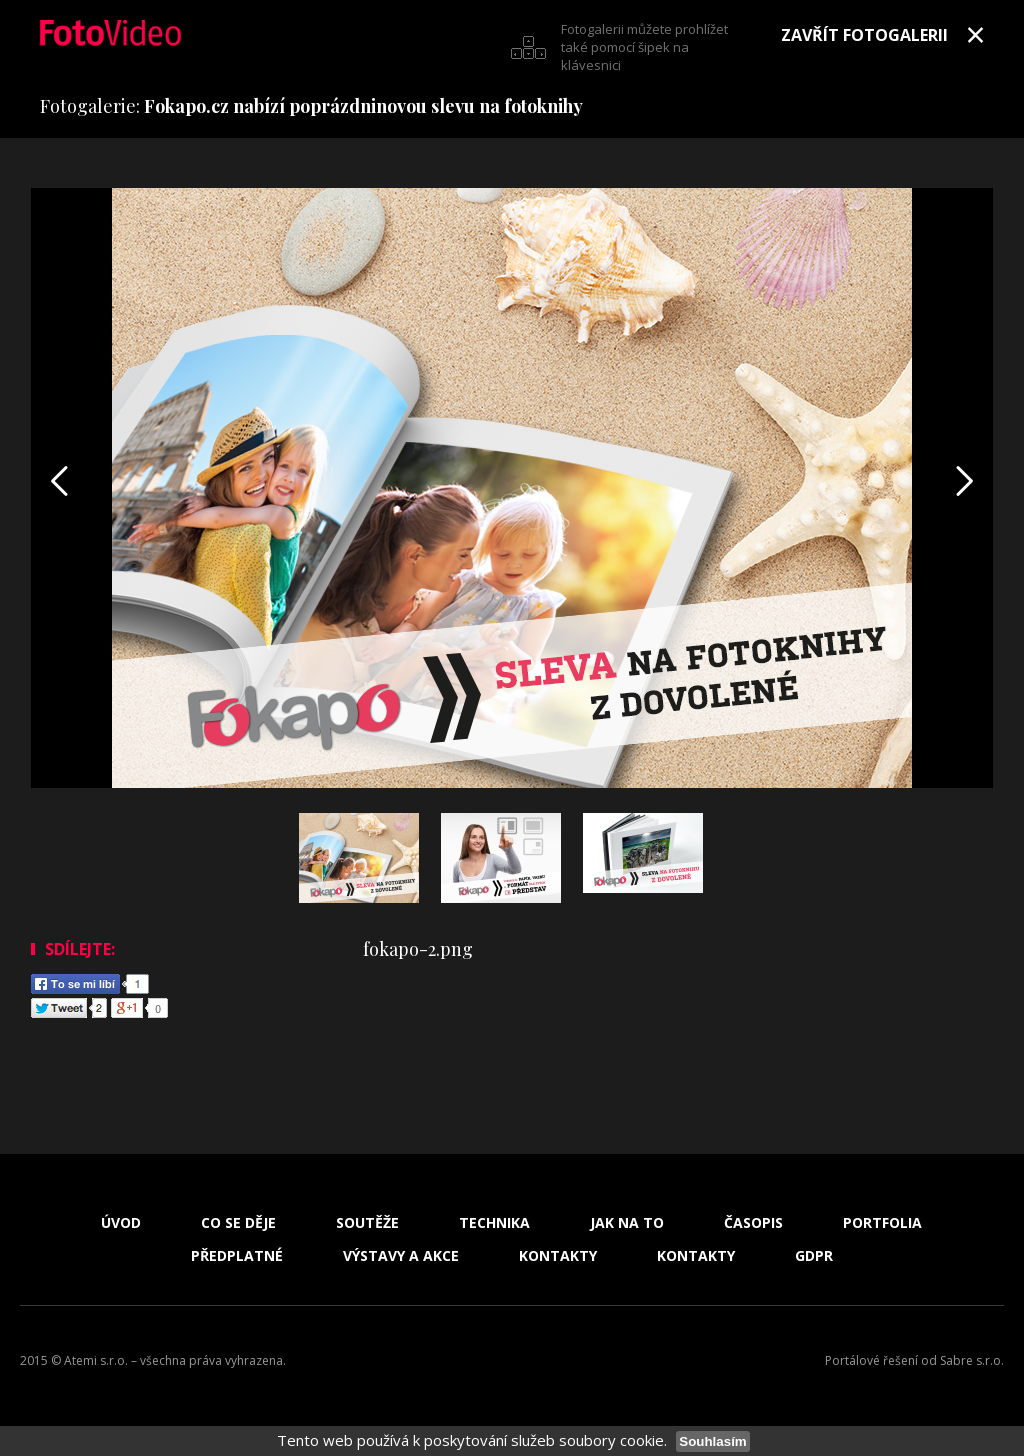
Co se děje (238, 1223)
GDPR (814, 1256)
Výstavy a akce (401, 1256)
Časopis (753, 1223)
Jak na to (627, 1223)
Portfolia (882, 1223)
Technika (494, 1223)
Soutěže (367, 1223)
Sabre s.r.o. (972, 1360)
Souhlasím (712, 1441)
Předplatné (237, 1256)
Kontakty (558, 1256)
